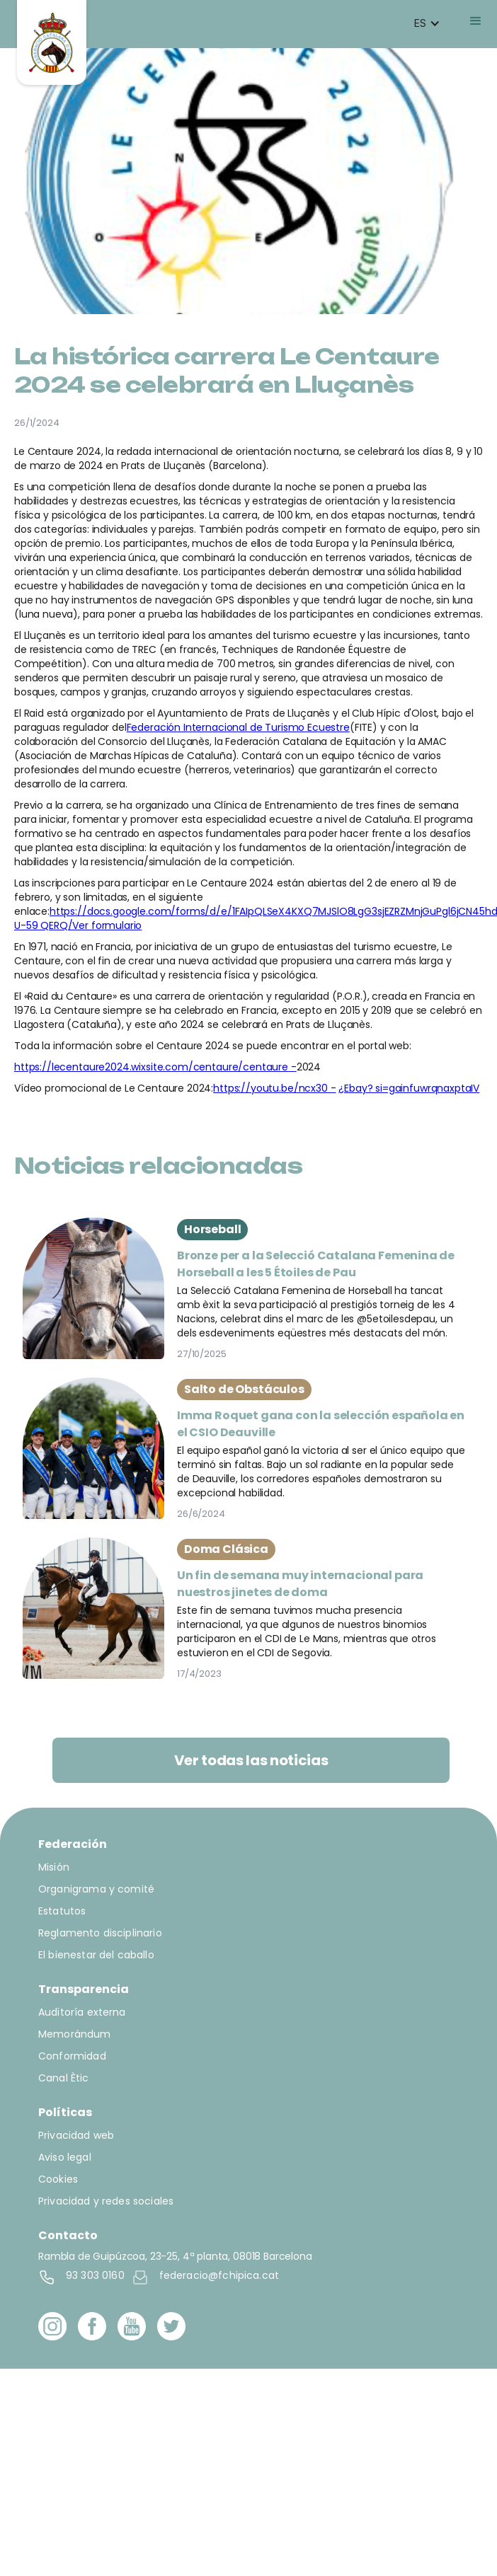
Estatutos (62, 1911)
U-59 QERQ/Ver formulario (78, 925)
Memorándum (74, 2034)
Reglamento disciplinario (100, 1933)
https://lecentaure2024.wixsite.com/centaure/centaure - (155, 1067)
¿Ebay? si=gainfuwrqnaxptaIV (408, 1088)
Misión (53, 1867)
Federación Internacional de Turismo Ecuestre (238, 727)
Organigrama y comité (96, 1889)
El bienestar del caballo (96, 1955)
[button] (427, 23)
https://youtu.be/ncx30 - (274, 1088)
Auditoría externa (82, 2012)
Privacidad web (76, 2135)
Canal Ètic (63, 2078)
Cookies (58, 2179)
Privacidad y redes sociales (105, 2201)
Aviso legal (64, 2157)
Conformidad (72, 2056)
